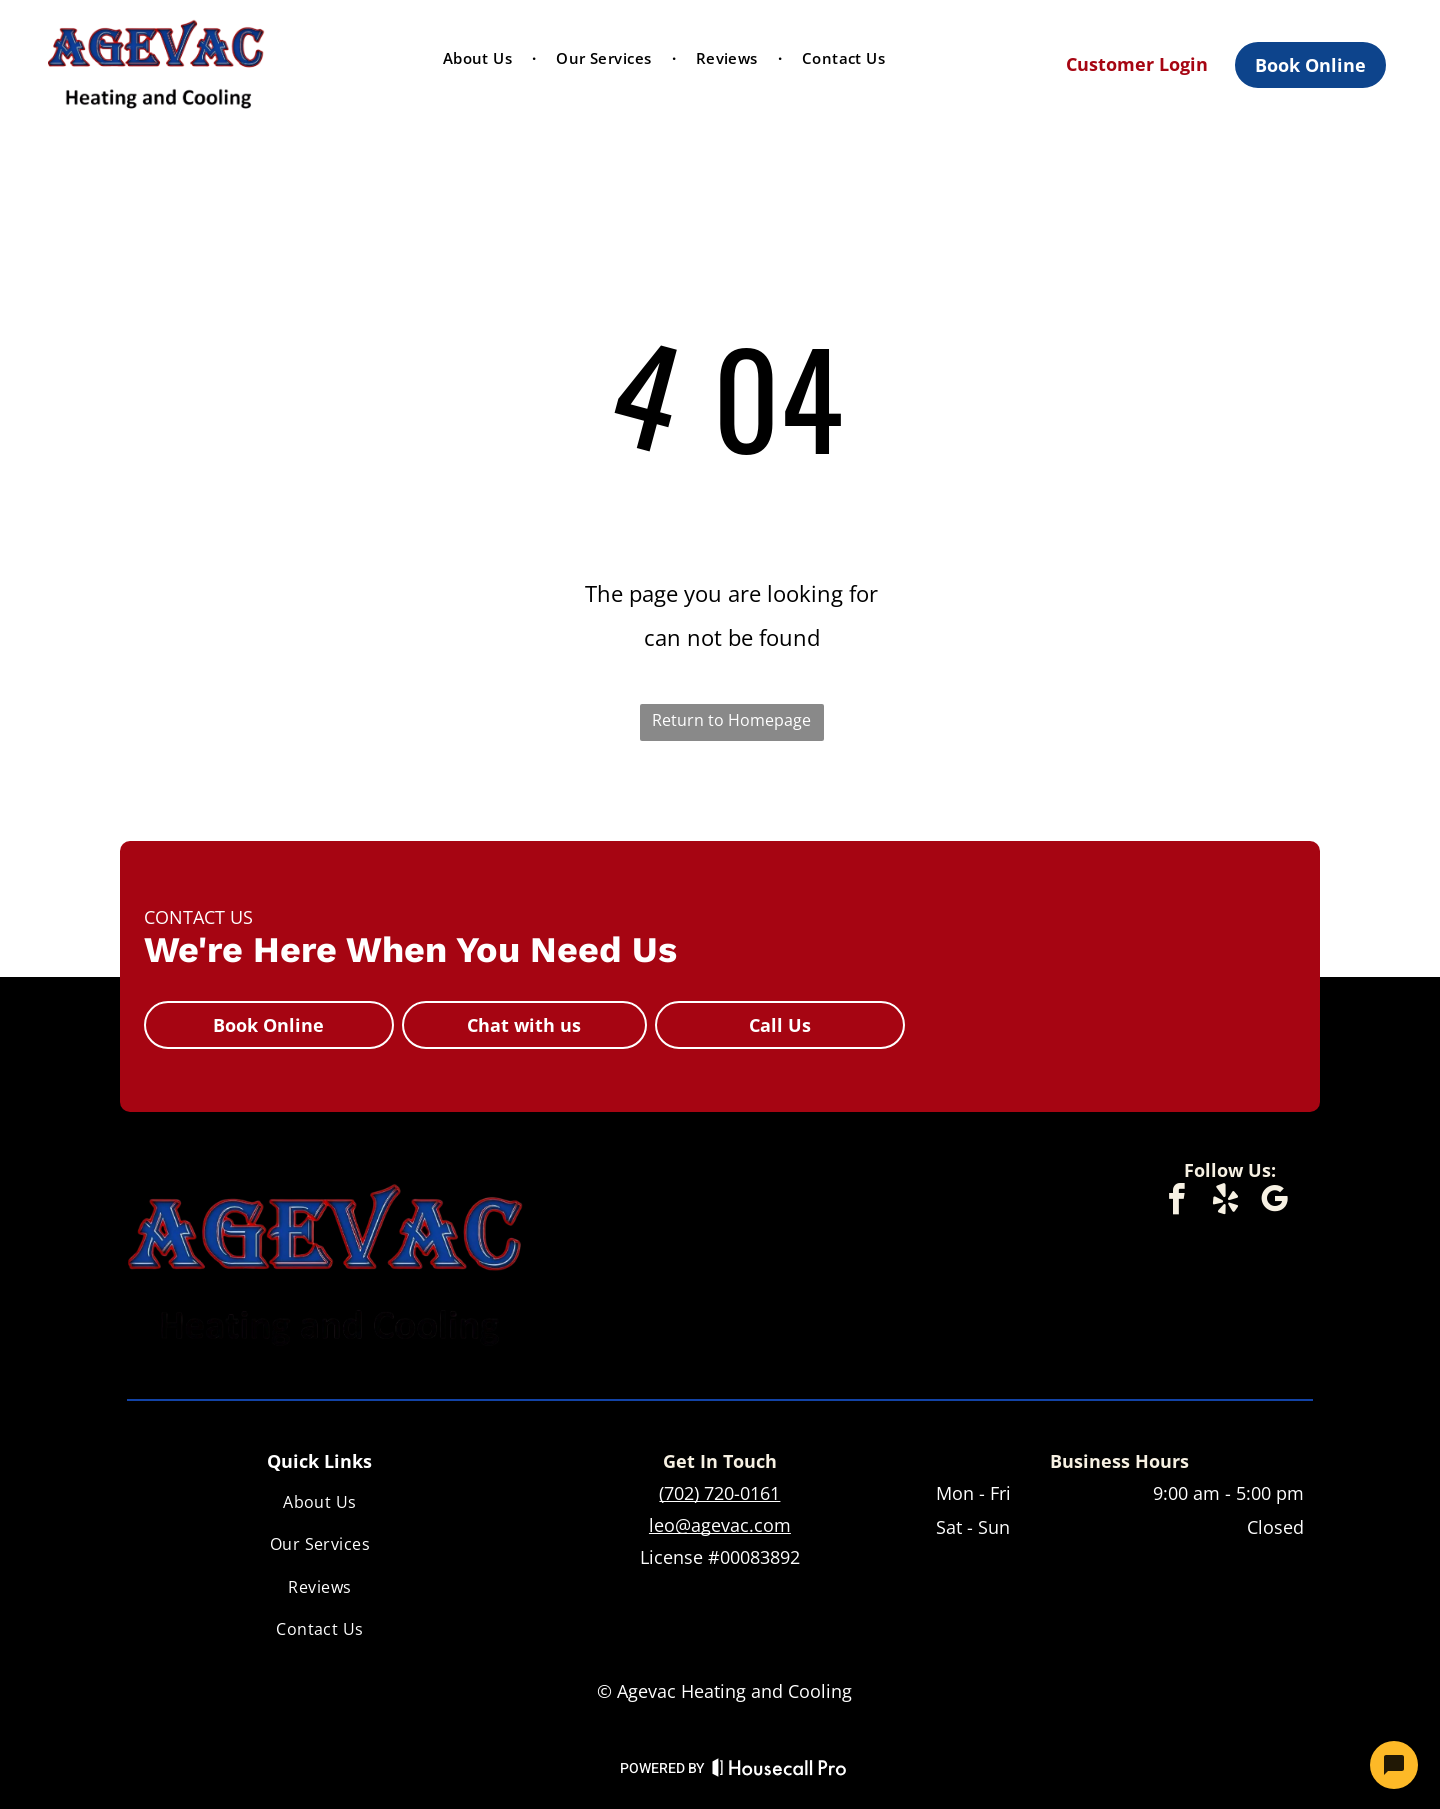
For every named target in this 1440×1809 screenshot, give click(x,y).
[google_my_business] (1274, 1202)
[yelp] (1225, 1202)
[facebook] (1176, 1202)
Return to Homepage (731, 720)
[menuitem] (480, 58)
